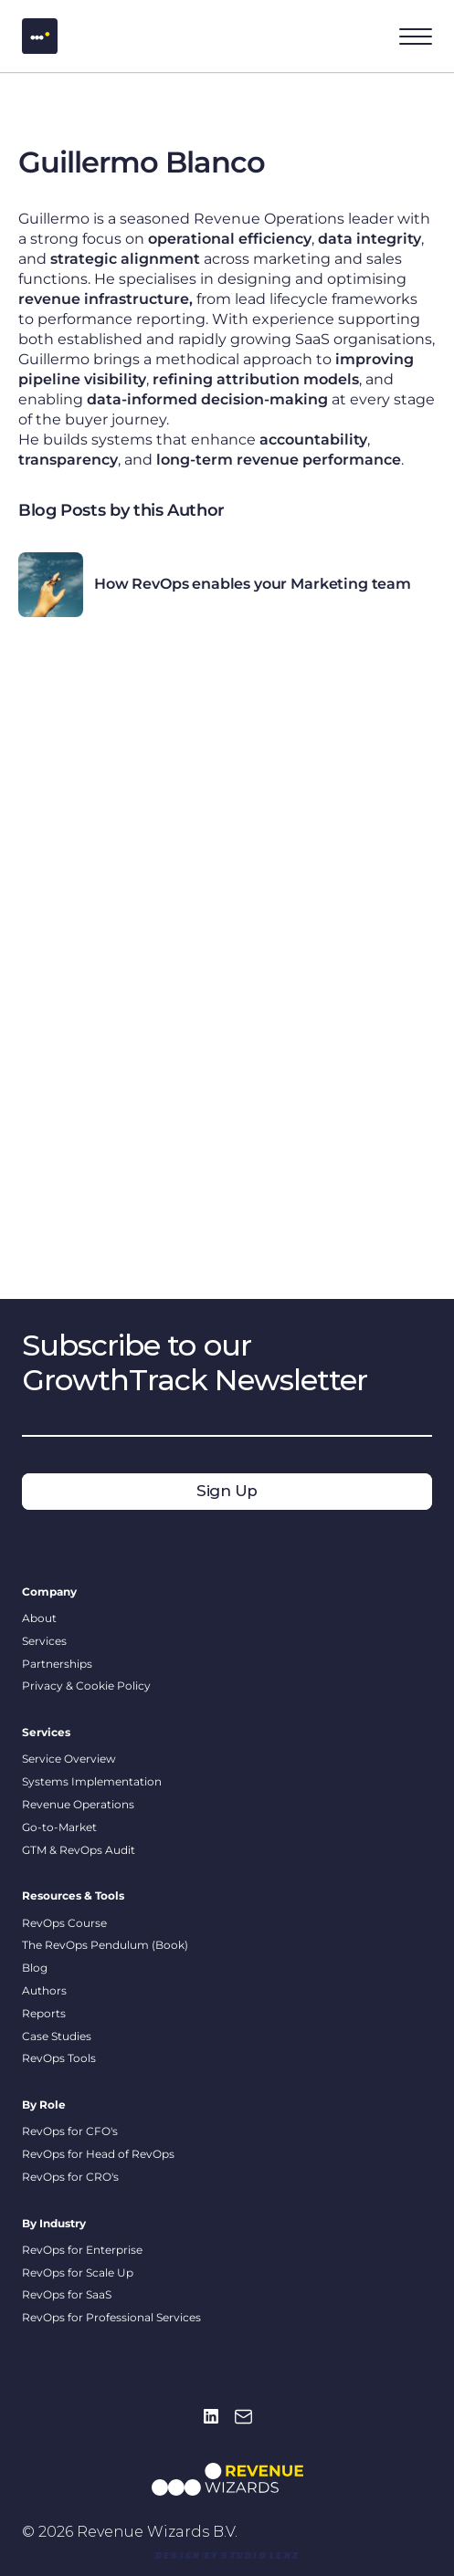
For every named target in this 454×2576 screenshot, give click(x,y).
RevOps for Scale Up (77, 2272)
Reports (44, 2013)
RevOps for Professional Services (111, 2317)
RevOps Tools (59, 2058)
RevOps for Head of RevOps (98, 2154)
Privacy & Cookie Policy (86, 1685)
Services (44, 1641)
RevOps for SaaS (66, 2294)
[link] (227, 2555)
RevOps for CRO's (70, 2176)
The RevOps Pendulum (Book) (105, 1945)
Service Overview (69, 1758)
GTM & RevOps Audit (78, 1850)
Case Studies (56, 2036)
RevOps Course (64, 1923)
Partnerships (57, 1663)
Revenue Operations (78, 1804)
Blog (35, 1967)
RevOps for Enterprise (82, 2250)
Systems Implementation (92, 1781)
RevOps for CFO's (71, 2131)
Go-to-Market (59, 1827)
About (39, 1618)
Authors (44, 1990)
